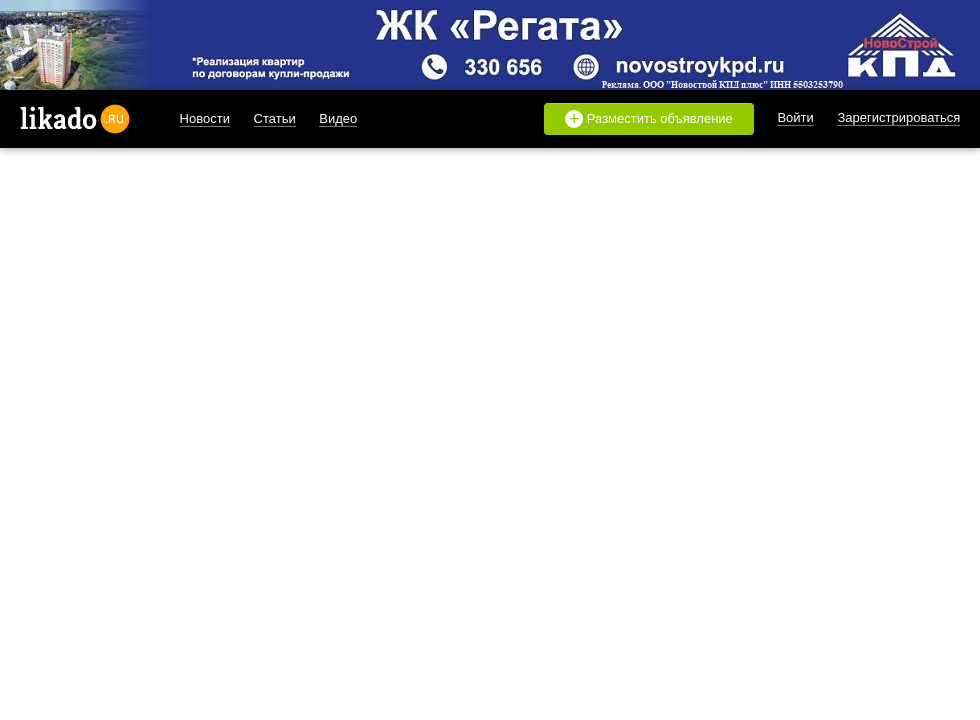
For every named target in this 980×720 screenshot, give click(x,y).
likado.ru (75, 119)
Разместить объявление (649, 119)
